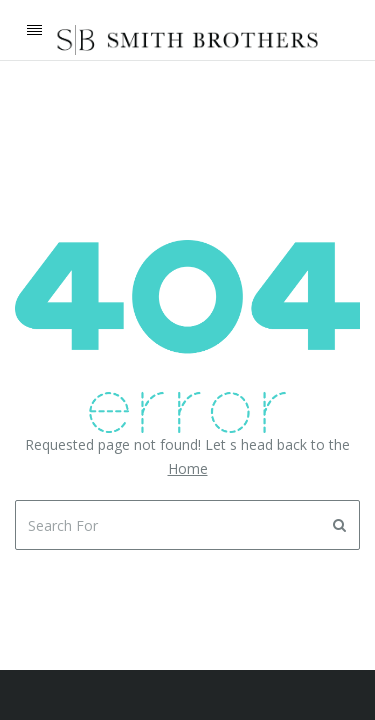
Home (188, 468)
